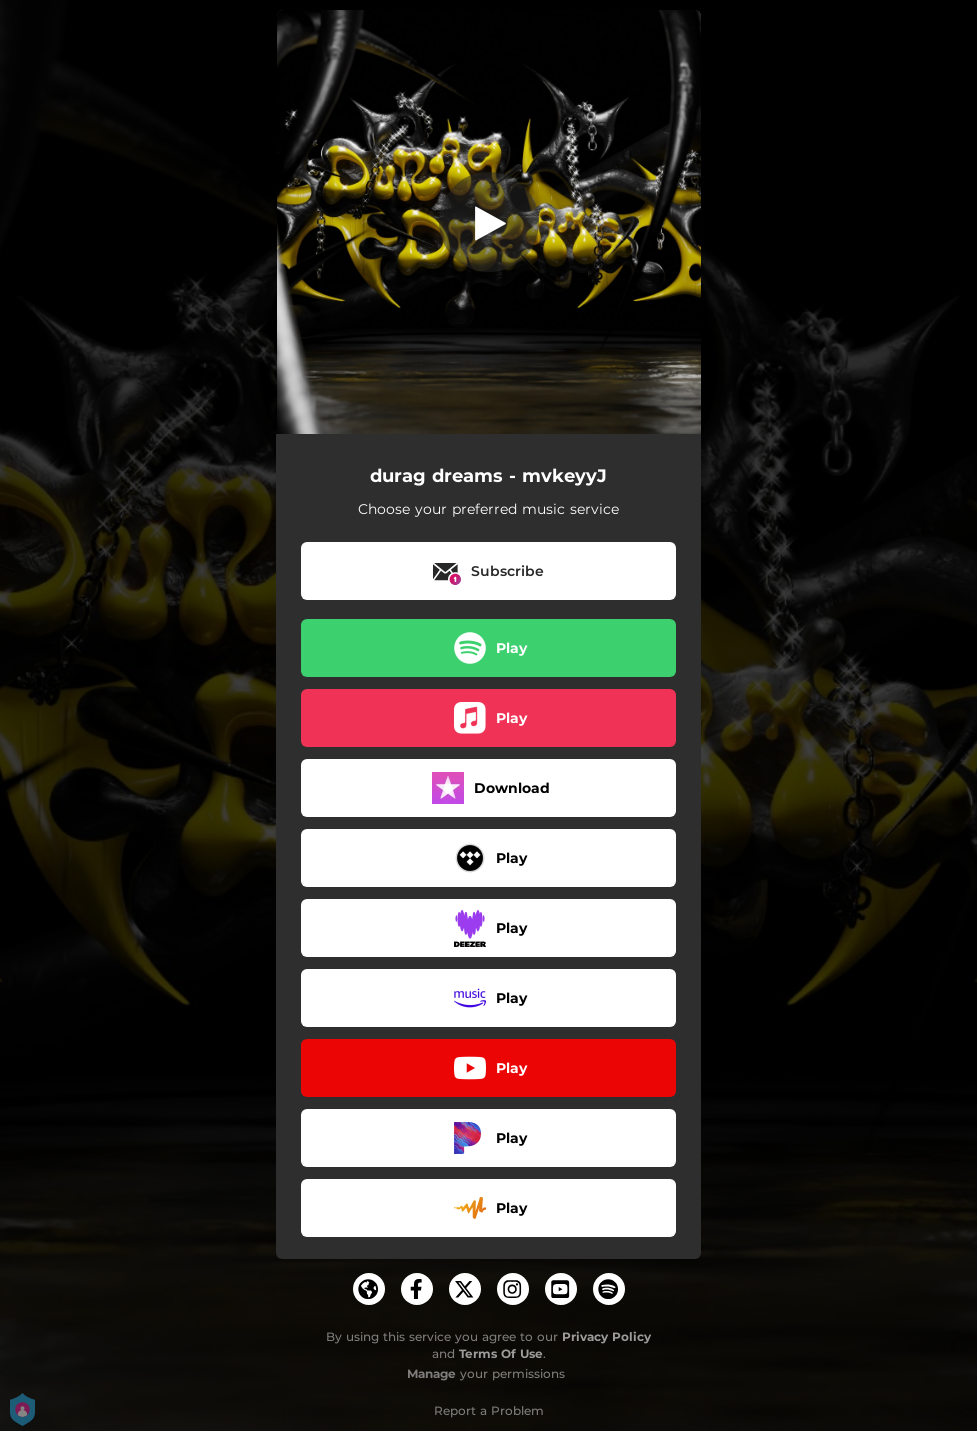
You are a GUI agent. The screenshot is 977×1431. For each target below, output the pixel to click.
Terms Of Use (501, 1353)
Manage (431, 1373)
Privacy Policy (606, 1336)
